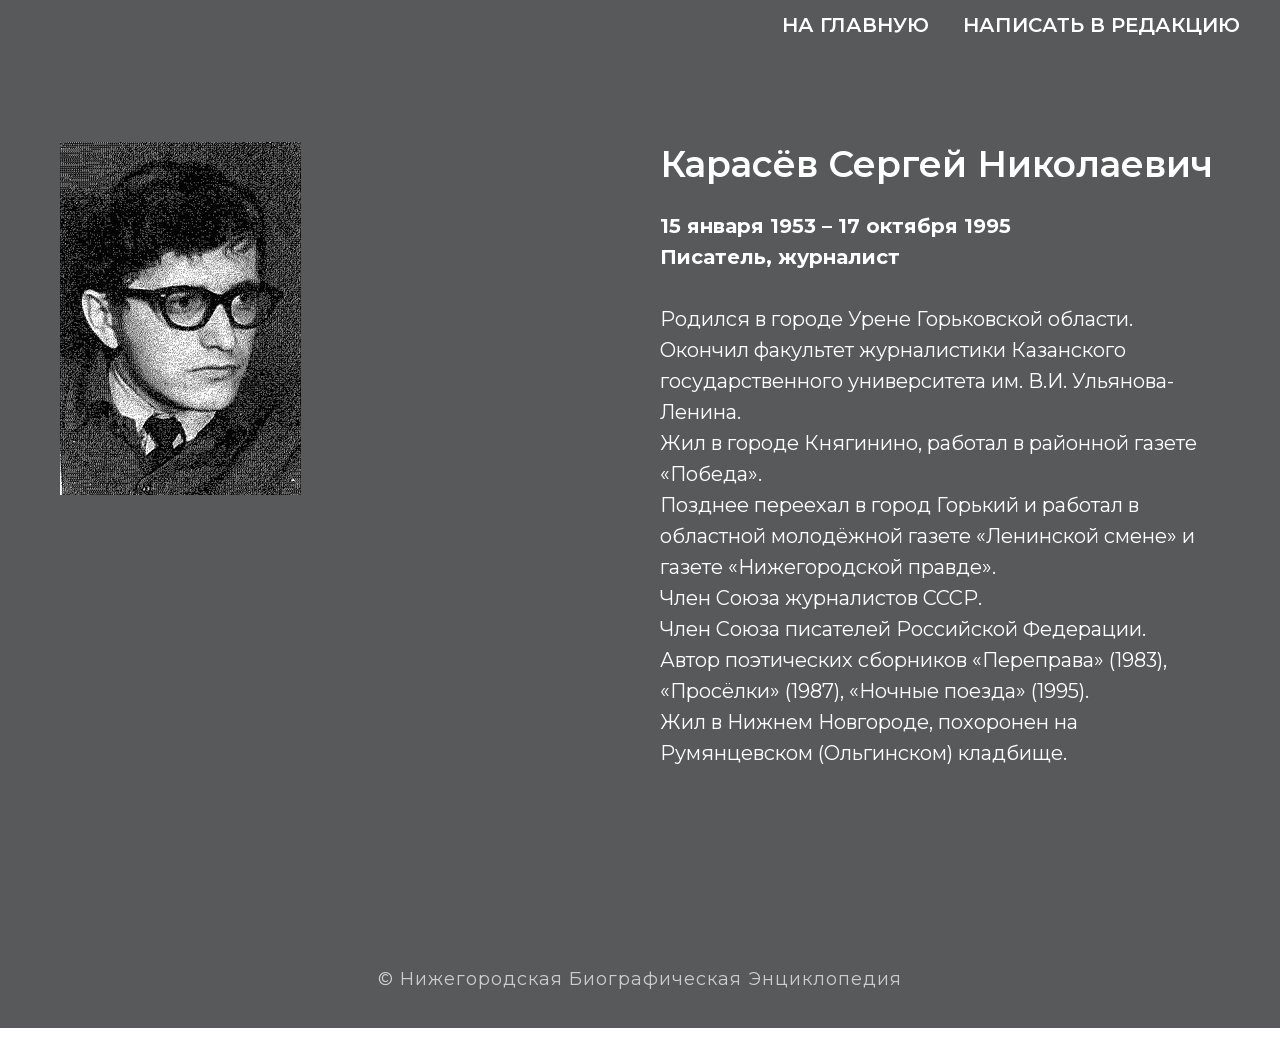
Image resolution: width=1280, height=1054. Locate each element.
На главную (855, 25)
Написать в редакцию (1101, 25)
